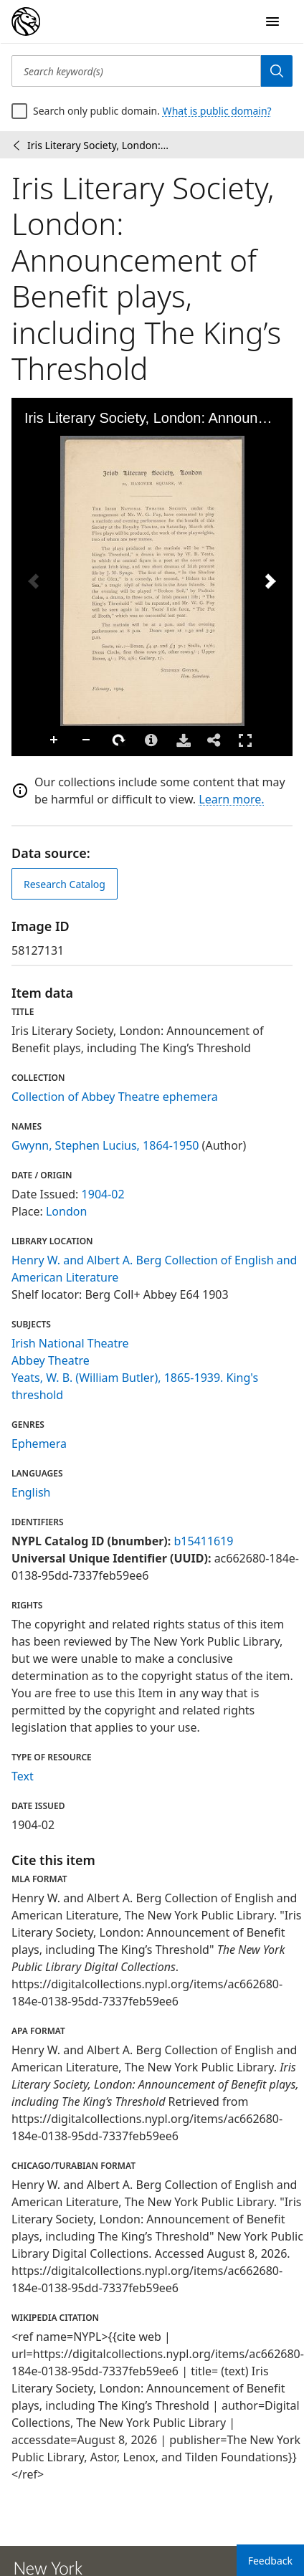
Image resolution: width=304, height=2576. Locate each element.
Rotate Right (119, 740)
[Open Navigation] (272, 21)
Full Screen (245, 740)
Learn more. (231, 799)
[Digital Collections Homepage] (25, 21)
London (66, 1211)
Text (22, 1776)
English (30, 1492)
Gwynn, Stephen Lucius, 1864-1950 (105, 1145)
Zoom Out (87, 740)
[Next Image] (270, 581)
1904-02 (103, 1194)
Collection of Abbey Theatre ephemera (114, 1097)
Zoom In (54, 740)
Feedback (270, 2560)
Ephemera (39, 1443)
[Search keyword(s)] (136, 71)
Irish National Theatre (70, 1343)
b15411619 (203, 1541)
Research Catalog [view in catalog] (64, 884)
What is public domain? (217, 111)
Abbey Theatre (50, 1360)
